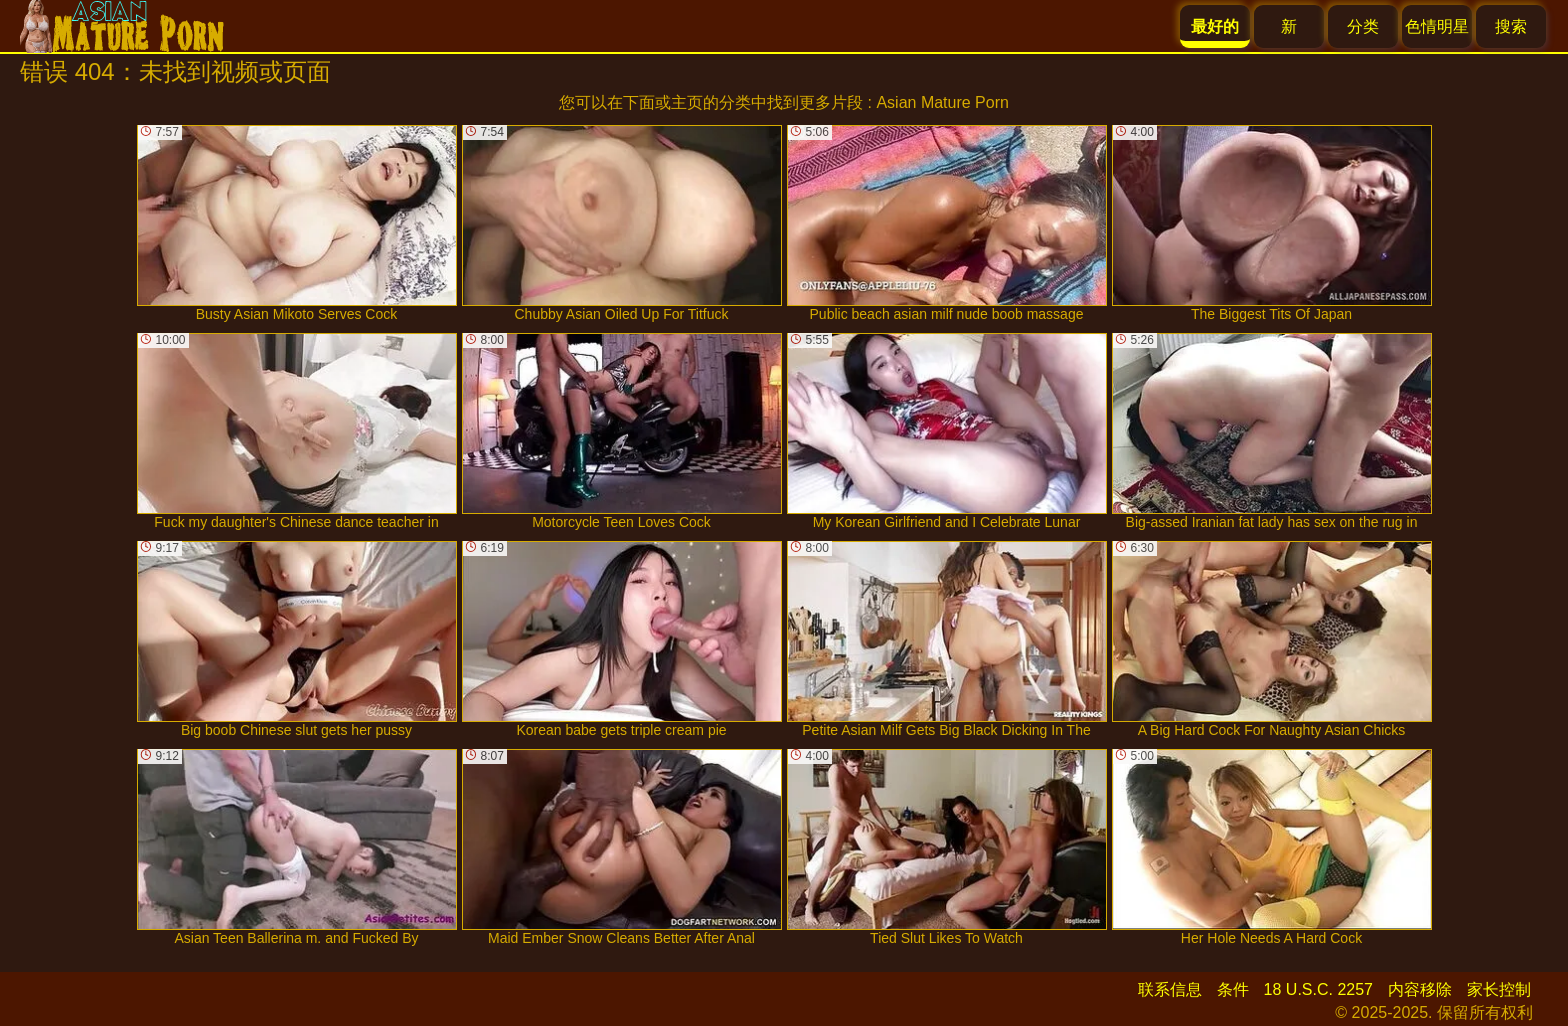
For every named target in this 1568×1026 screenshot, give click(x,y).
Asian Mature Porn (942, 102)
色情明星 (1437, 26)
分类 (1363, 26)
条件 (1233, 989)
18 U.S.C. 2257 (1318, 989)
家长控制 (1499, 989)
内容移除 (1420, 989)
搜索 (1511, 26)
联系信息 (1170, 989)
